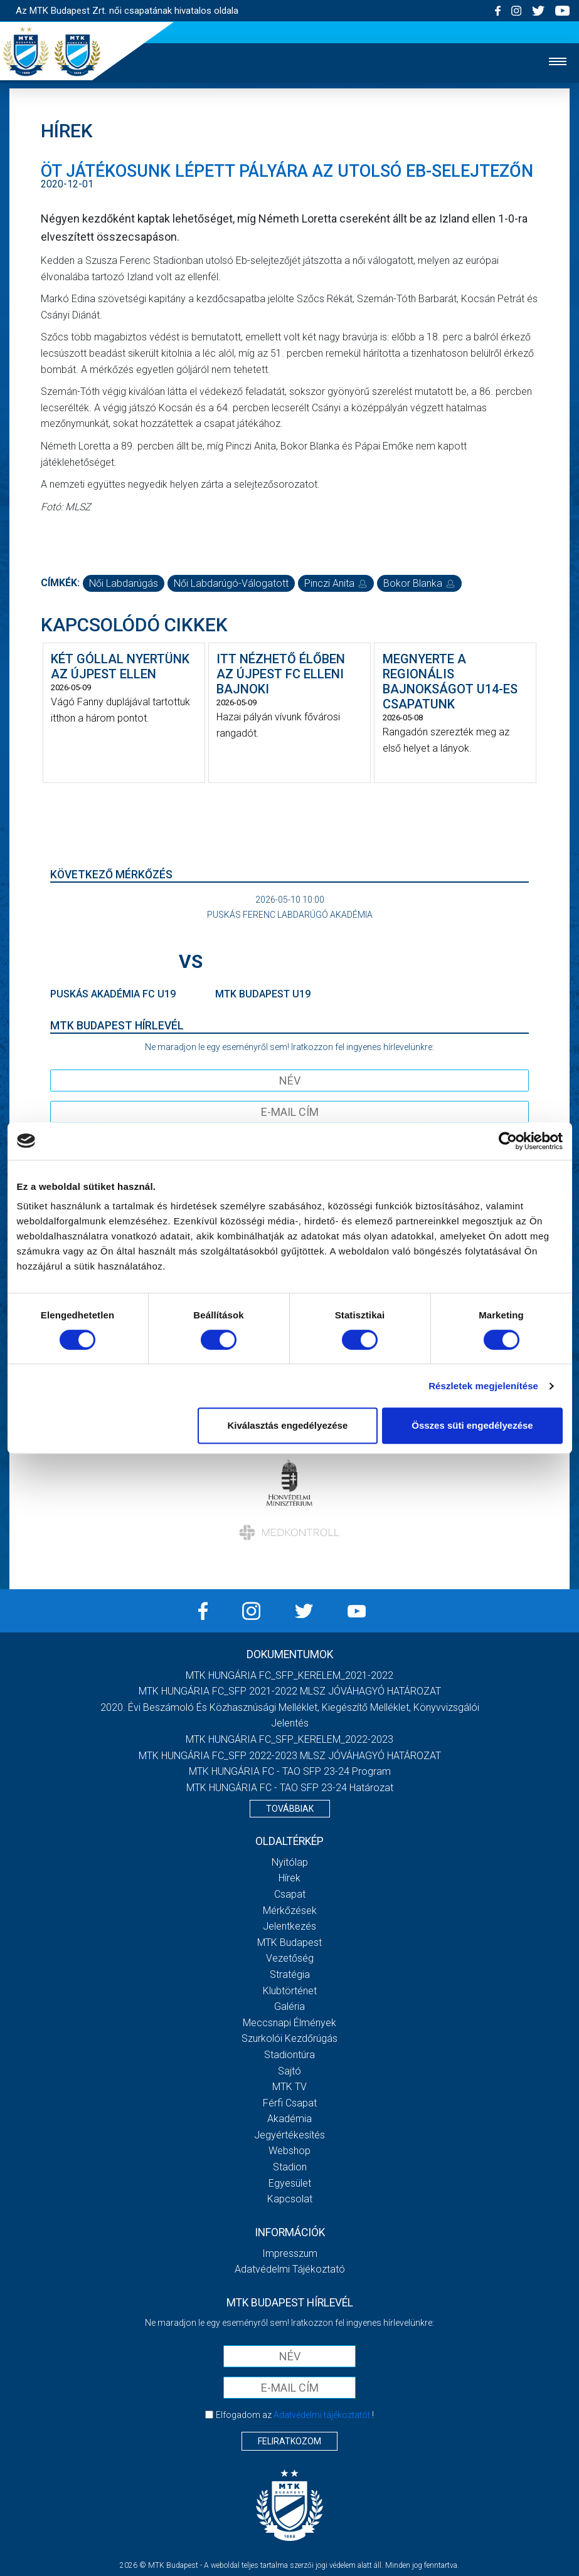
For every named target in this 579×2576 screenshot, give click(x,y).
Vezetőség (290, 1958)
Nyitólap (290, 1862)
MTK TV (289, 2087)
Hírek (289, 1878)
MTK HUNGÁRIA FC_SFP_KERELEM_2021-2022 (289, 1675)
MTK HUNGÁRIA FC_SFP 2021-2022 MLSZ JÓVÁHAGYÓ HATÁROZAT (290, 1691)
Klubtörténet (290, 1991)
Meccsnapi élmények (289, 2023)
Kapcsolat (289, 2199)
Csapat (289, 1894)
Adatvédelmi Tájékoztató (290, 2269)
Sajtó (289, 2071)
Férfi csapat (290, 2103)
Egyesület (289, 2183)
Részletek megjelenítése (483, 1385)
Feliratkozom (289, 2441)
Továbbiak (290, 1809)
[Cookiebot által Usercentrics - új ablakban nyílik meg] (508, 1141)
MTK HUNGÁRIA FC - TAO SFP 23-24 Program (290, 1771)
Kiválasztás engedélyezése (287, 1425)
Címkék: (60, 583)
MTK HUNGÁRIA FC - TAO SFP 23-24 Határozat (289, 1788)
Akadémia (289, 2119)
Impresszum (289, 2253)
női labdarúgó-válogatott (231, 583)
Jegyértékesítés (289, 2135)
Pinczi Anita (336, 583)
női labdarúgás (123, 583)
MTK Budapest (289, 1942)
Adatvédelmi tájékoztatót (322, 2415)
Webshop (289, 2151)
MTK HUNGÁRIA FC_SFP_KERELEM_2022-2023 (289, 1739)
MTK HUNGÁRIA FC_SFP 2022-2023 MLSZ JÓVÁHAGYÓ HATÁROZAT (290, 1756)
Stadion (290, 2167)
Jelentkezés (289, 1926)
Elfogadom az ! (295, 2415)
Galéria (289, 2006)
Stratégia (290, 1974)
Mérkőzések (290, 1910)
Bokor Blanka (419, 583)
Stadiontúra (289, 2055)
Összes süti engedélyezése (472, 1425)
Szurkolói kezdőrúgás (289, 2038)
